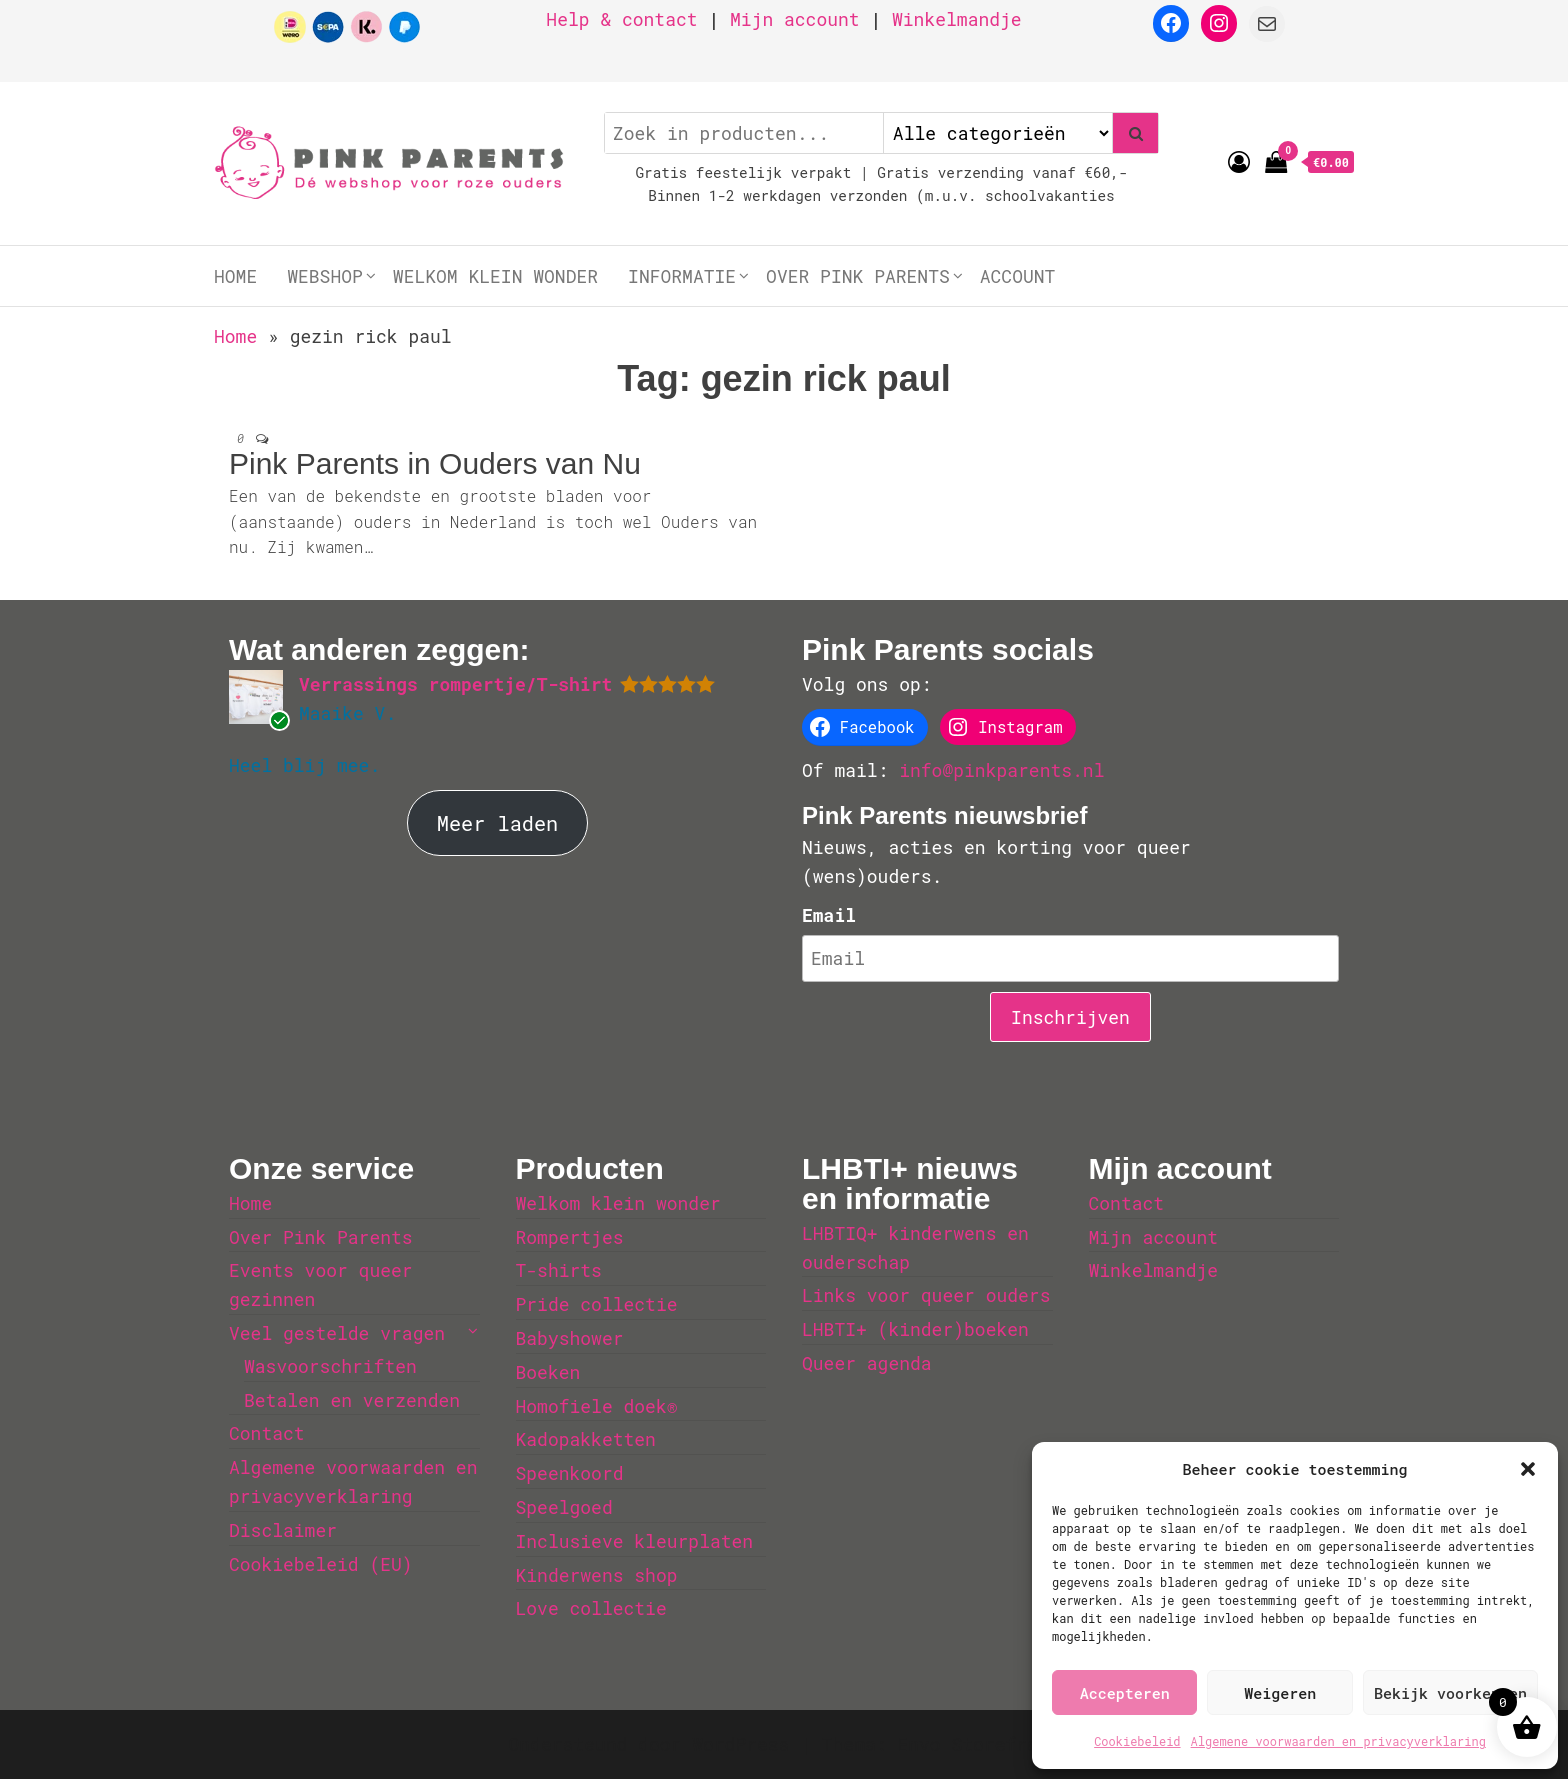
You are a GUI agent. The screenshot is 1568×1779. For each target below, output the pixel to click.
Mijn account (795, 19)
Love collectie (591, 1608)
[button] (1528, 1469)
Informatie (682, 276)
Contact (267, 1433)
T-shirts (559, 1270)
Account (1018, 276)
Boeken (548, 1372)
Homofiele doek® (597, 1406)
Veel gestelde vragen (337, 1333)
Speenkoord (570, 1473)
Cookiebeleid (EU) (321, 1564)
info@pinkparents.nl (1001, 770)
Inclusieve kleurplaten (635, 1541)
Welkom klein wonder (495, 276)
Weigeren (1280, 1693)
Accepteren (1125, 1693)
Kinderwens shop (597, 1575)
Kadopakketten (586, 1439)
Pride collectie (597, 1304)
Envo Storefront (978, 1744)
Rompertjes (570, 1237)
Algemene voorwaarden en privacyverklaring (1338, 1741)
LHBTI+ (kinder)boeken (915, 1329)
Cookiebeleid (1137, 1741)
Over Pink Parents (858, 276)
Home (235, 276)
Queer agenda (867, 1363)
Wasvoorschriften (330, 1366)
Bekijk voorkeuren (1450, 1693)
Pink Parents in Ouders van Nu (435, 463)
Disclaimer (283, 1530)
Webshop (325, 276)
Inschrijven (1070, 1017)
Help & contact (621, 19)
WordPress (740, 1744)
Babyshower (570, 1338)
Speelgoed (564, 1507)
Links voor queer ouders (926, 1295)
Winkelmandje (957, 19)
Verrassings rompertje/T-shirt (455, 684)
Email (829, 915)
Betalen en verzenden (352, 1400)
